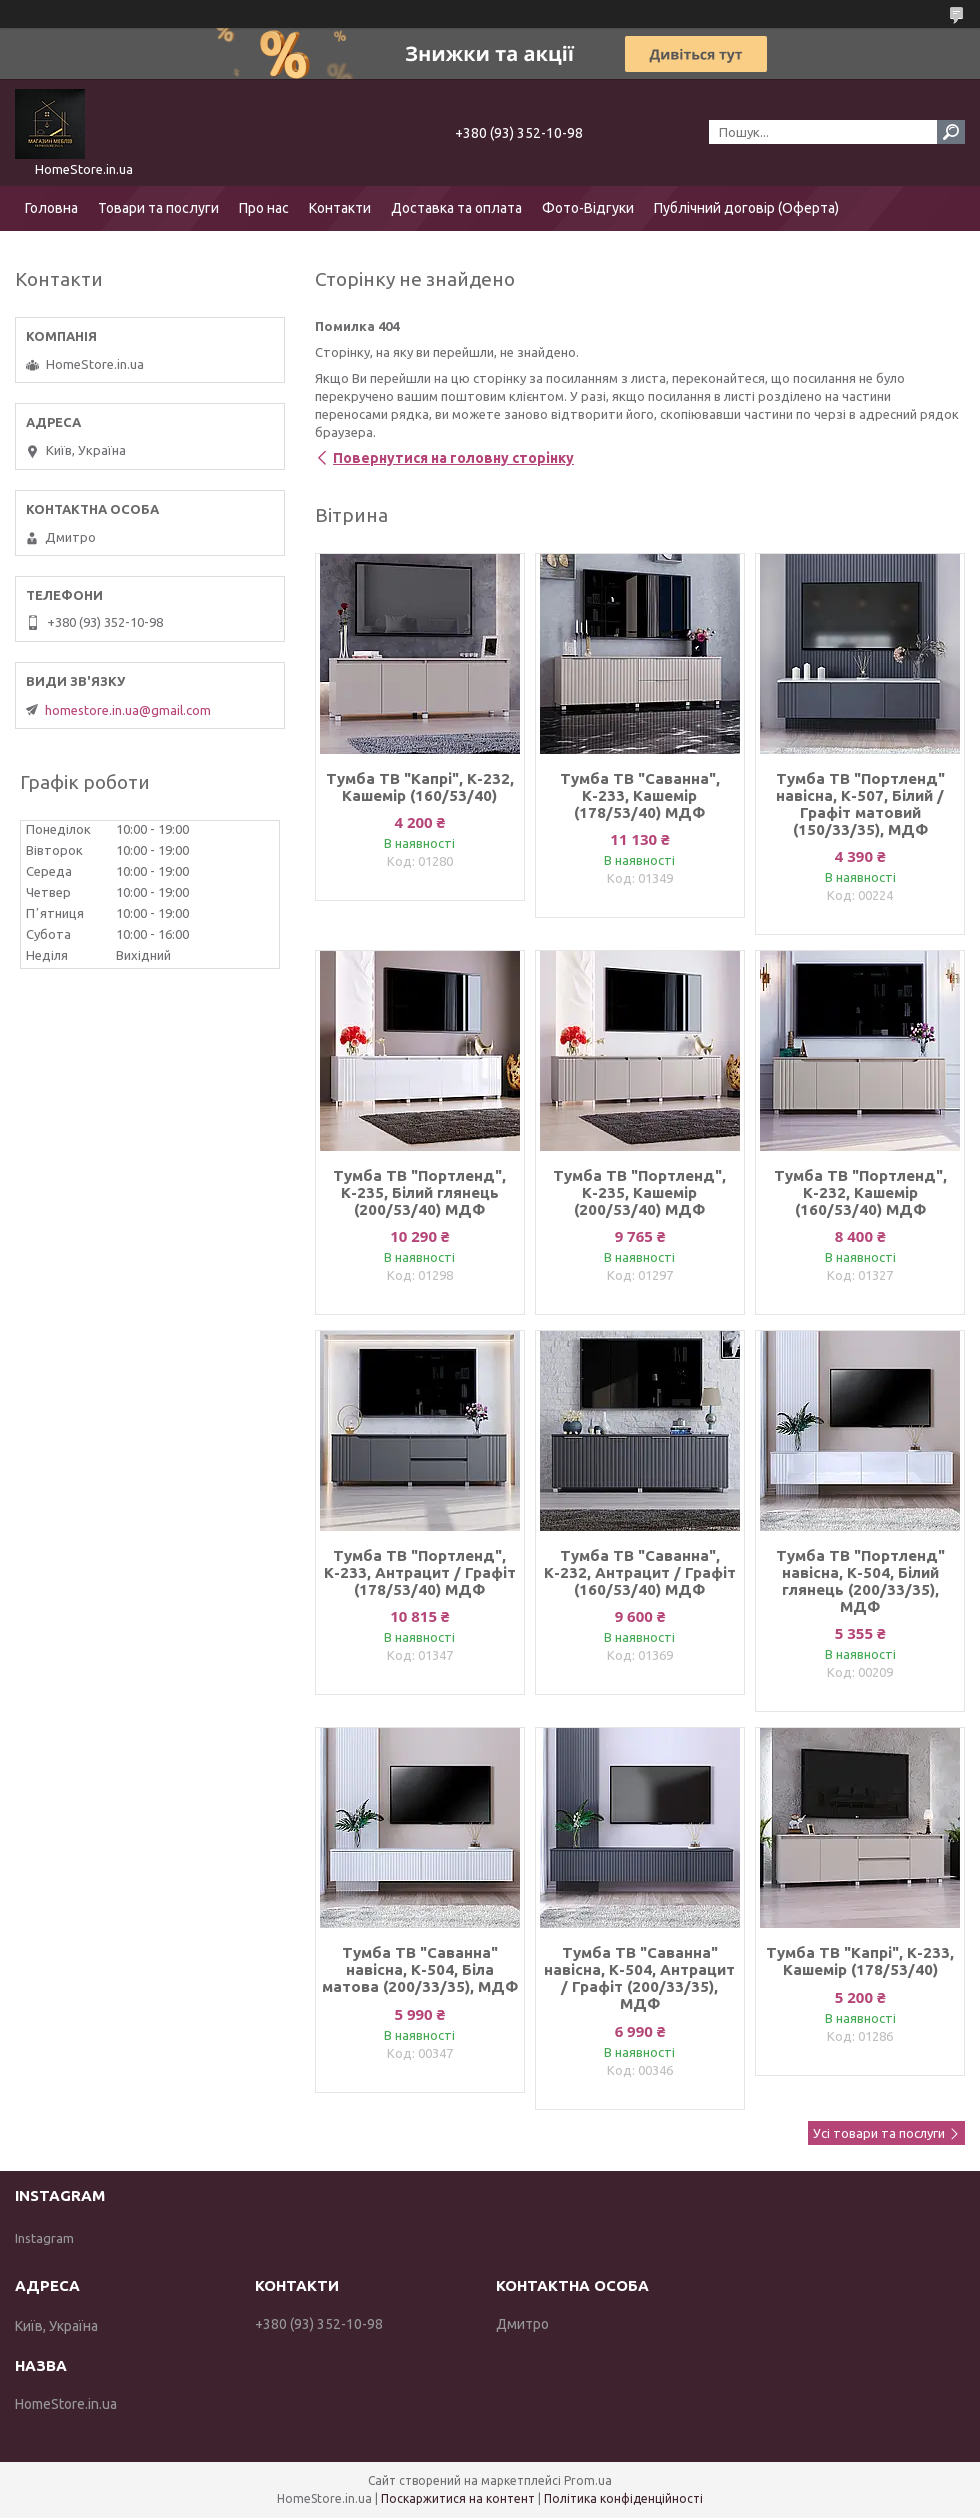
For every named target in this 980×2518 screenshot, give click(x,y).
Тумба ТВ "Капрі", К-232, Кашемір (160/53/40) (420, 787)
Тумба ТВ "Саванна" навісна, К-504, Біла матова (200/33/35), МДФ (420, 1969)
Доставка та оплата (456, 208)
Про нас (264, 208)
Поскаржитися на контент (458, 2498)
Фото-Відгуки (588, 208)
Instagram (44, 2238)
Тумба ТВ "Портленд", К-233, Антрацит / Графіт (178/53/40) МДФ (420, 1572)
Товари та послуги (158, 208)
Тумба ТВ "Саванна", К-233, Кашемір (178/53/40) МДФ (640, 795)
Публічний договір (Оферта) (746, 208)
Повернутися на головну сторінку (453, 458)
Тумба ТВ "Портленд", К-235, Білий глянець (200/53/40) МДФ (419, 1192)
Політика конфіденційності (623, 2498)
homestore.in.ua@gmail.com (128, 710)
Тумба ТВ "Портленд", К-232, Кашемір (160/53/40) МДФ (860, 1192)
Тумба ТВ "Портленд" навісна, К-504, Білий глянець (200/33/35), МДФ (860, 1581)
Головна (51, 208)
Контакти (340, 208)
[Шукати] (951, 132)
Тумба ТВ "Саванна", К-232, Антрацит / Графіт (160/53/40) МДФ (640, 1572)
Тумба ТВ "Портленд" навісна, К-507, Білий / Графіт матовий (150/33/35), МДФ (860, 804)
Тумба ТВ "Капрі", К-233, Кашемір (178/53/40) (860, 1961)
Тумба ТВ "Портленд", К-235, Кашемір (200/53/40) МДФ (639, 1192)
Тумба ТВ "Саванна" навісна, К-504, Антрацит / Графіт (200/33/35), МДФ (639, 1978)
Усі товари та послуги (879, 2133)
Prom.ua (588, 2480)
